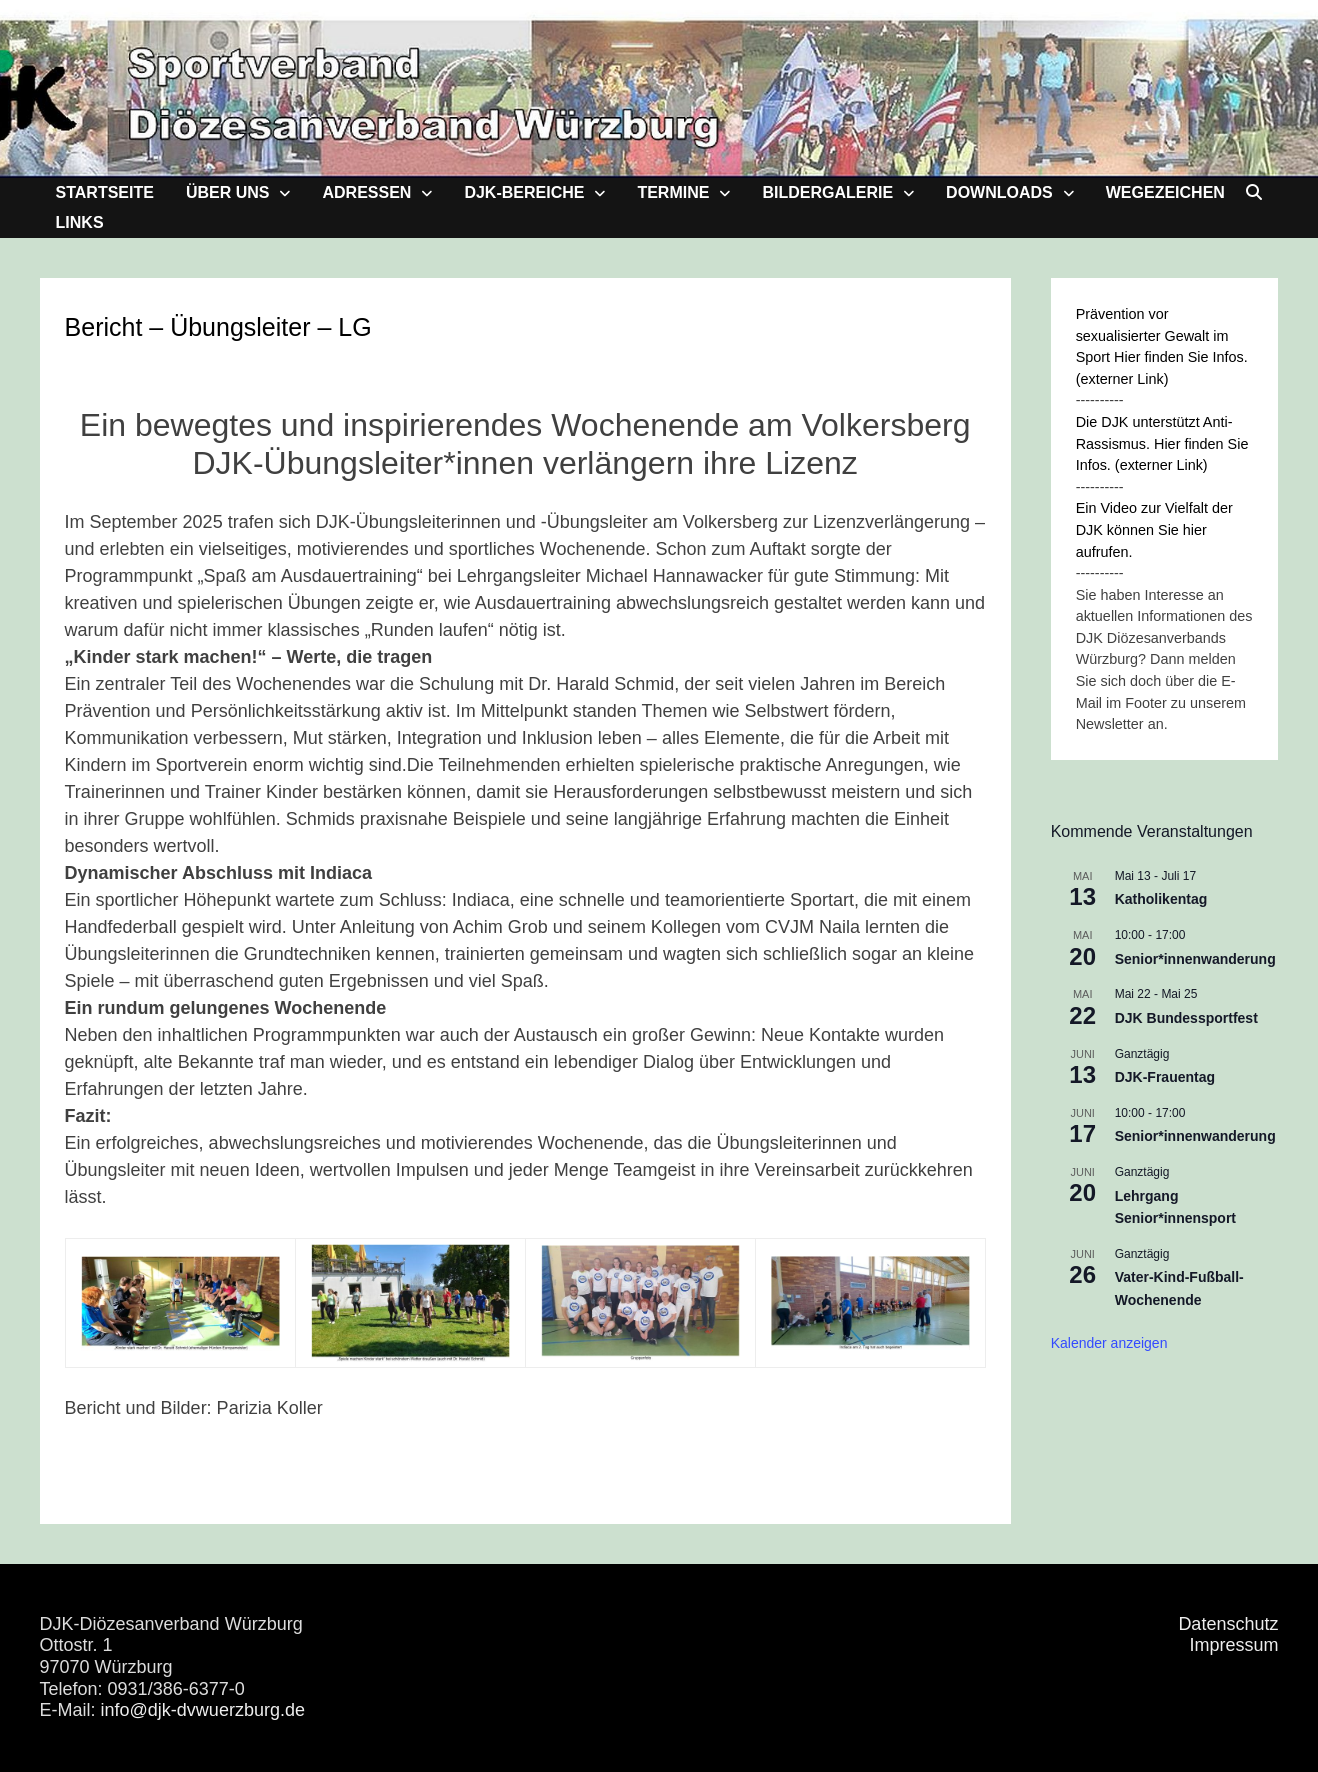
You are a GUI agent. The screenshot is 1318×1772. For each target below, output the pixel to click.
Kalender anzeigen (1109, 1343)
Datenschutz (1228, 1624)
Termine (673, 192)
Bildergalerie (827, 192)
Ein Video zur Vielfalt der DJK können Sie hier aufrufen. (1154, 529)
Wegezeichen (1165, 192)
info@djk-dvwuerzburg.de (203, 1710)
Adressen (366, 192)
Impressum (1233, 1645)
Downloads (999, 192)
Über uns (228, 192)
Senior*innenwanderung (1195, 959)
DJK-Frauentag (1165, 1077)
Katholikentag (1161, 899)
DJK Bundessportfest (1186, 1018)
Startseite (105, 192)
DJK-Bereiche (524, 192)
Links (80, 222)
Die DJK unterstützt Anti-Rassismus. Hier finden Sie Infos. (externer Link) (1162, 443)
